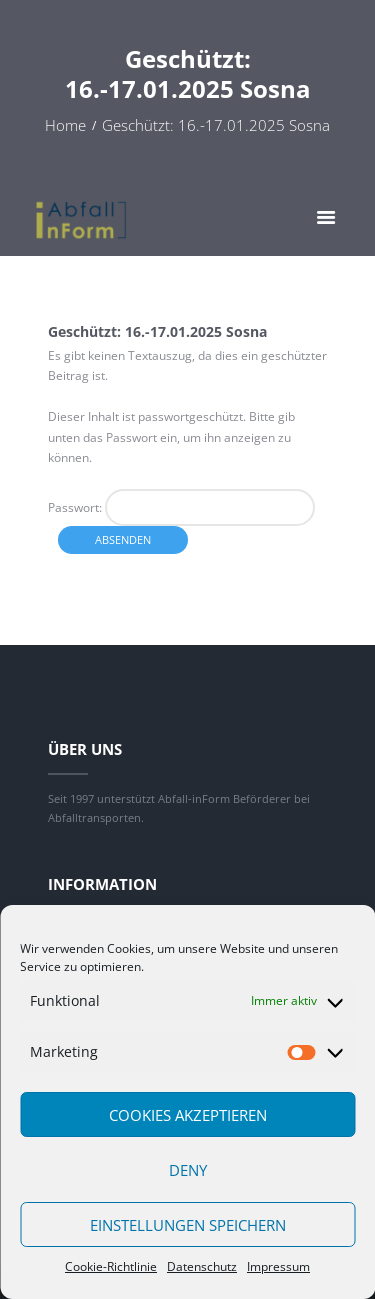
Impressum (278, 1266)
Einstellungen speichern (188, 1225)
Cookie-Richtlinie (111, 1266)
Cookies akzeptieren (188, 1115)
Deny (188, 1170)
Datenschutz (202, 1266)
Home (65, 126)
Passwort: (182, 507)
